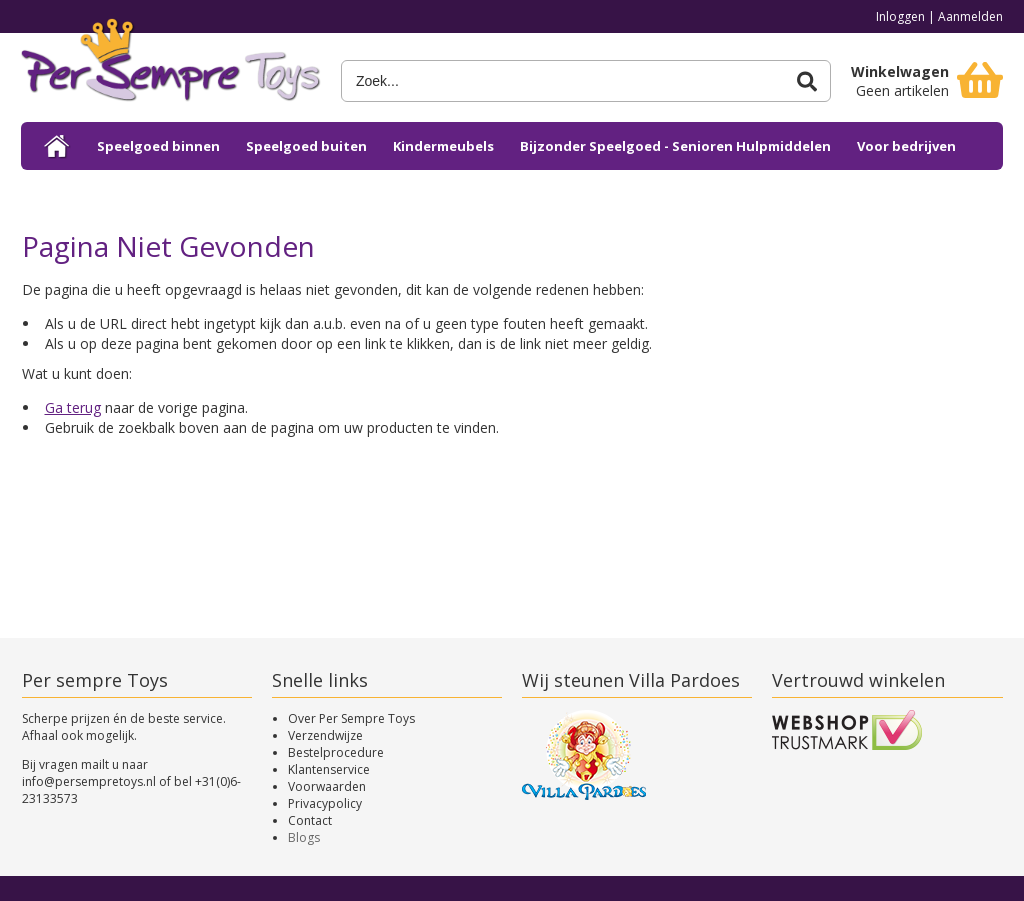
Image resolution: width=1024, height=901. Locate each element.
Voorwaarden (327, 786)
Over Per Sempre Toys (351, 718)
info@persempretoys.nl (89, 781)
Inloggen (900, 16)
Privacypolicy (325, 803)
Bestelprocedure (336, 752)
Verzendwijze (325, 735)
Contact (310, 820)
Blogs (304, 837)
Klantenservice (329, 769)
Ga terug (73, 407)
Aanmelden (970, 16)
